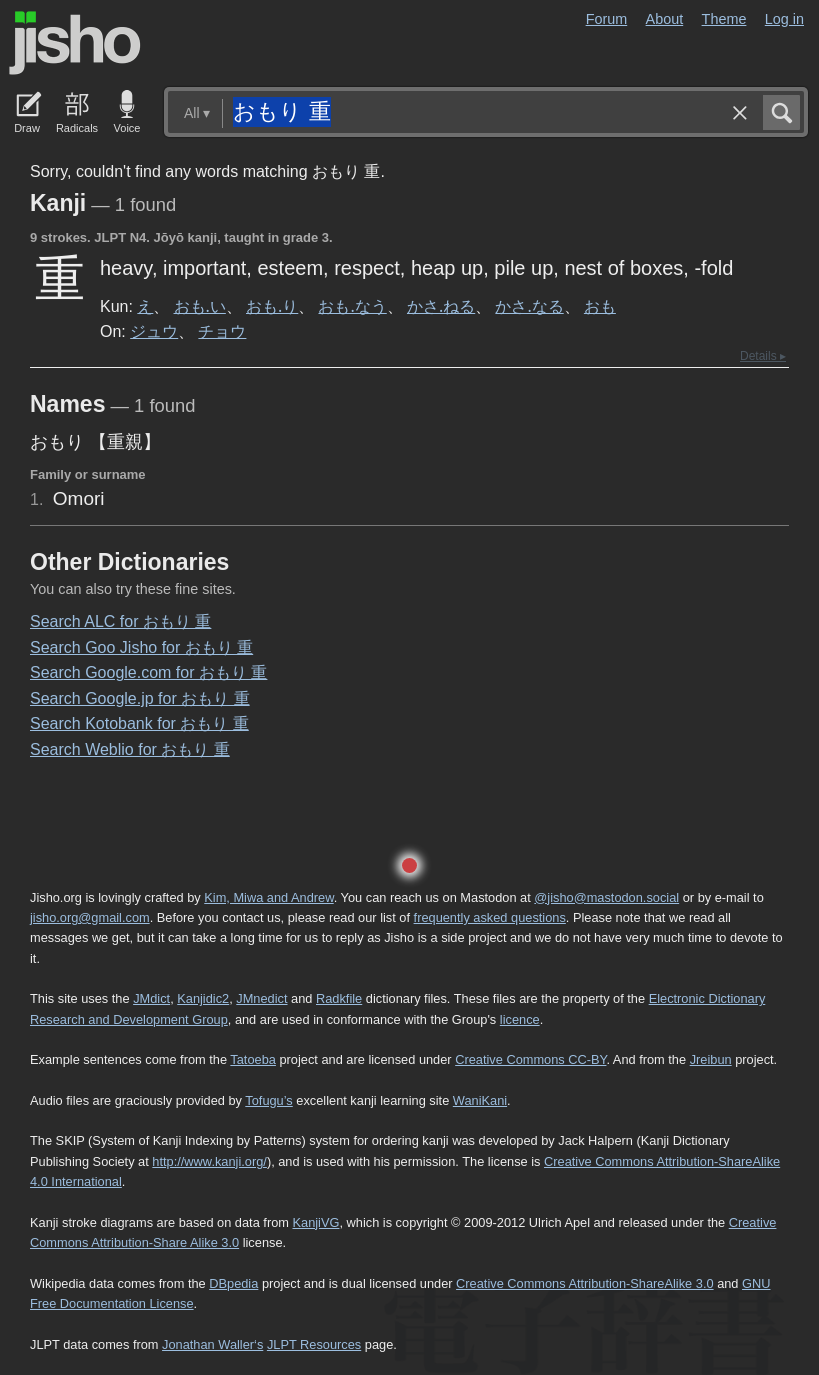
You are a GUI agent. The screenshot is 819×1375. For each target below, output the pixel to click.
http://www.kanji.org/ (209, 1161)
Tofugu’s (268, 1100)
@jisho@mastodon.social (606, 897)
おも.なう (352, 306)
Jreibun (711, 1059)
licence (520, 1019)
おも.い (200, 306)
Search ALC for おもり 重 (120, 621)
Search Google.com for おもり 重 (148, 672)
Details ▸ (763, 356)
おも (600, 306)
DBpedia (233, 1283)
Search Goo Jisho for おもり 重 (141, 647)
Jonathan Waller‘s (212, 1344)
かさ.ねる (441, 306)
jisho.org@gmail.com (90, 917)
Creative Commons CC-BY (530, 1059)
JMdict (151, 998)
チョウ (222, 331)
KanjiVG (315, 1222)
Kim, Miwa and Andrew (268, 897)
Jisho (75, 43)
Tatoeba (253, 1059)
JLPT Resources (314, 1344)
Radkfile (339, 998)
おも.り (272, 306)
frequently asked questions (490, 917)
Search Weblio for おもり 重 (130, 749)
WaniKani (480, 1100)
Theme (724, 19)
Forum (607, 19)
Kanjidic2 (203, 998)
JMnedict (261, 998)
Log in (784, 19)
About (665, 19)
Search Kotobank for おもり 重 (139, 723)
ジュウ (154, 331)
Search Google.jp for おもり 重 (140, 698)
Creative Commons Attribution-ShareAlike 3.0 (584, 1283)
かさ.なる (529, 306)
